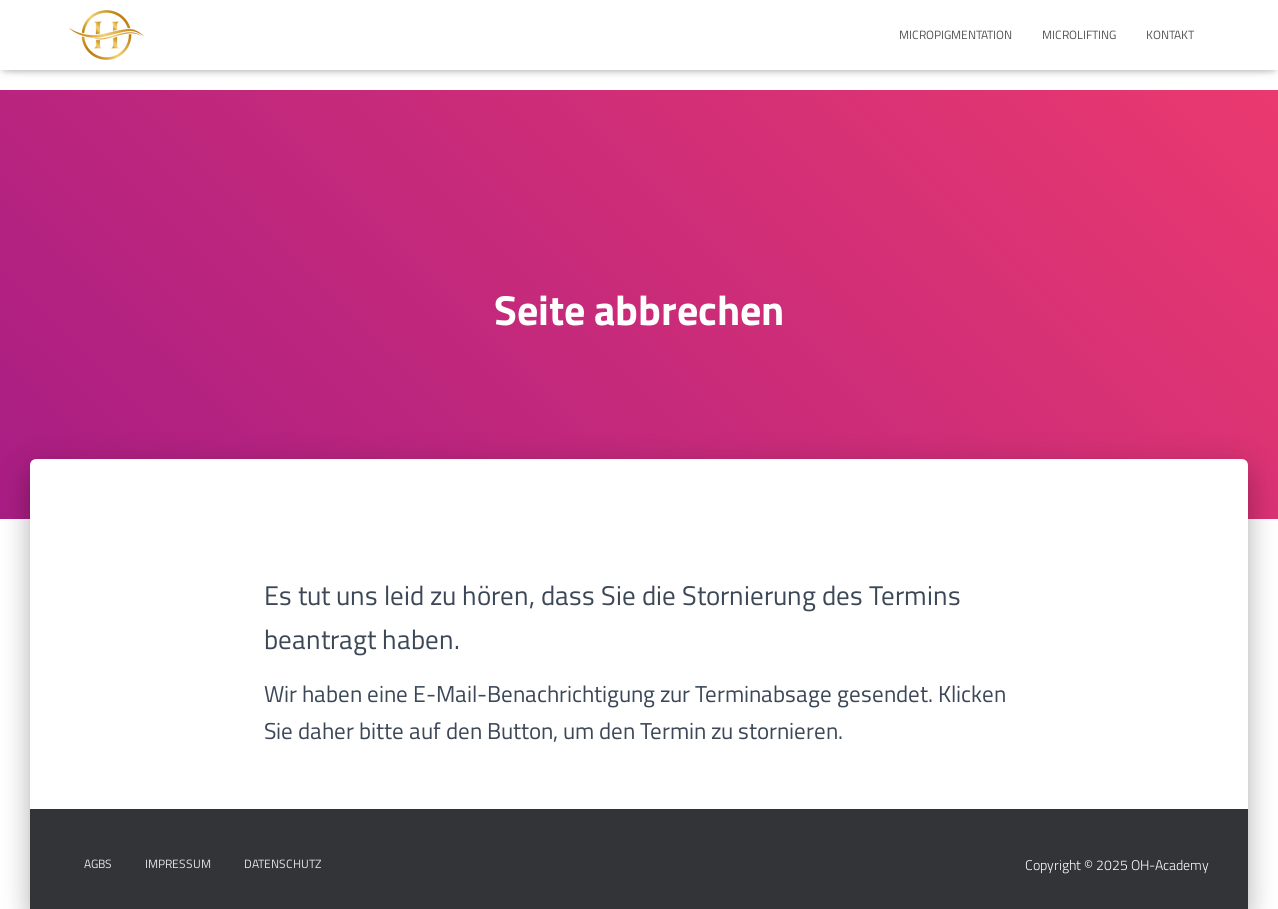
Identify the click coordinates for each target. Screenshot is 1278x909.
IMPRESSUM (178, 863)
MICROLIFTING (1079, 34)
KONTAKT (1170, 34)
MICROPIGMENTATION (955, 34)
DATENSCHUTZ (282, 863)
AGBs (98, 863)
